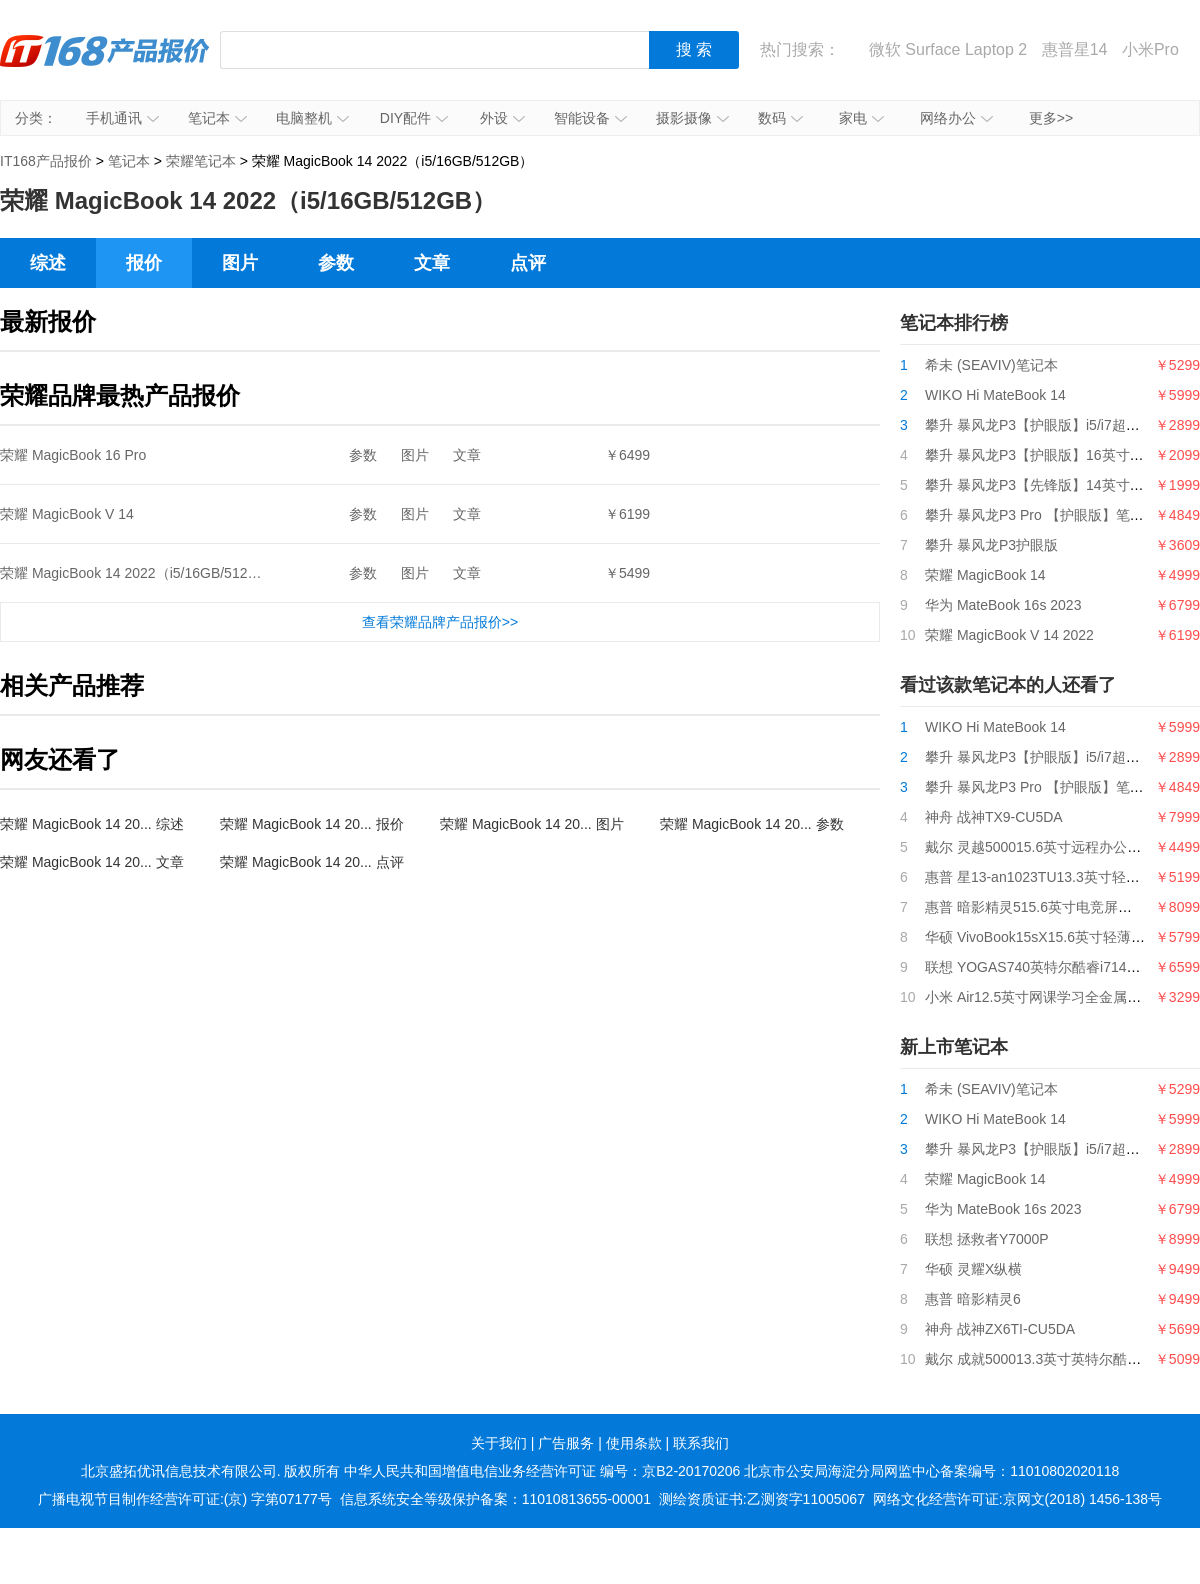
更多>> (1051, 118)
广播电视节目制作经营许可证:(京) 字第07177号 (185, 1499)
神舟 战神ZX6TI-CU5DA (1000, 1329)
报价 (144, 263)
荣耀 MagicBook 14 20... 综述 (92, 824)
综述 (48, 263)
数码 (780, 118)
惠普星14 (1075, 49)
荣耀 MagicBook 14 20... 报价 (312, 824)
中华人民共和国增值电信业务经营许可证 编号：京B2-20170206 (542, 1471)
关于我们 (499, 1443)
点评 (528, 263)
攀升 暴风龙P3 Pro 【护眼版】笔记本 (1041, 515)
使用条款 (634, 1443)
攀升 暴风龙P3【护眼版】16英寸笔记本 (1048, 455)
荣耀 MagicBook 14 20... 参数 (752, 824)
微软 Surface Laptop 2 (948, 49)
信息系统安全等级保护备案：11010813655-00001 (495, 1499)
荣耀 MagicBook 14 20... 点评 (312, 862)
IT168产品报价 (105, 65)
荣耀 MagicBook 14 (985, 575)
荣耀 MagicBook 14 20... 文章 (92, 862)
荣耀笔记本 (201, 161)
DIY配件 (414, 118)
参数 (336, 263)
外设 (502, 118)
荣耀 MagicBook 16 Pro (73, 455)
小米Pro (1150, 49)
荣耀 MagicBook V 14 (67, 514)
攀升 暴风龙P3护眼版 (991, 545)
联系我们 (701, 1443)
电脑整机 (312, 118)
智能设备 (590, 118)
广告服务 (566, 1443)
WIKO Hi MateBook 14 (995, 395)
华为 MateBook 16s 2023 (1003, 605)
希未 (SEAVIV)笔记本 (991, 365)
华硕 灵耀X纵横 (973, 1269)
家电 (861, 118)
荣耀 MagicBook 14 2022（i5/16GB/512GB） (141, 573)
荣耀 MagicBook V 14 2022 (1009, 635)
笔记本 (217, 118)
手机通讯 (122, 118)
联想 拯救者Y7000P (987, 1239)
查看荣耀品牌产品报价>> (440, 622)
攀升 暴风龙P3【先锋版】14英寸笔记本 (1048, 485)
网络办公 (956, 118)
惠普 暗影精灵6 (973, 1299)
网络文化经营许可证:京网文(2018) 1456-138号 (1017, 1499)
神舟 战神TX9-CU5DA (994, 817)
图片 (240, 263)
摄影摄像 (692, 118)
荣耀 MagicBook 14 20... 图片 (532, 824)
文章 (432, 263)
